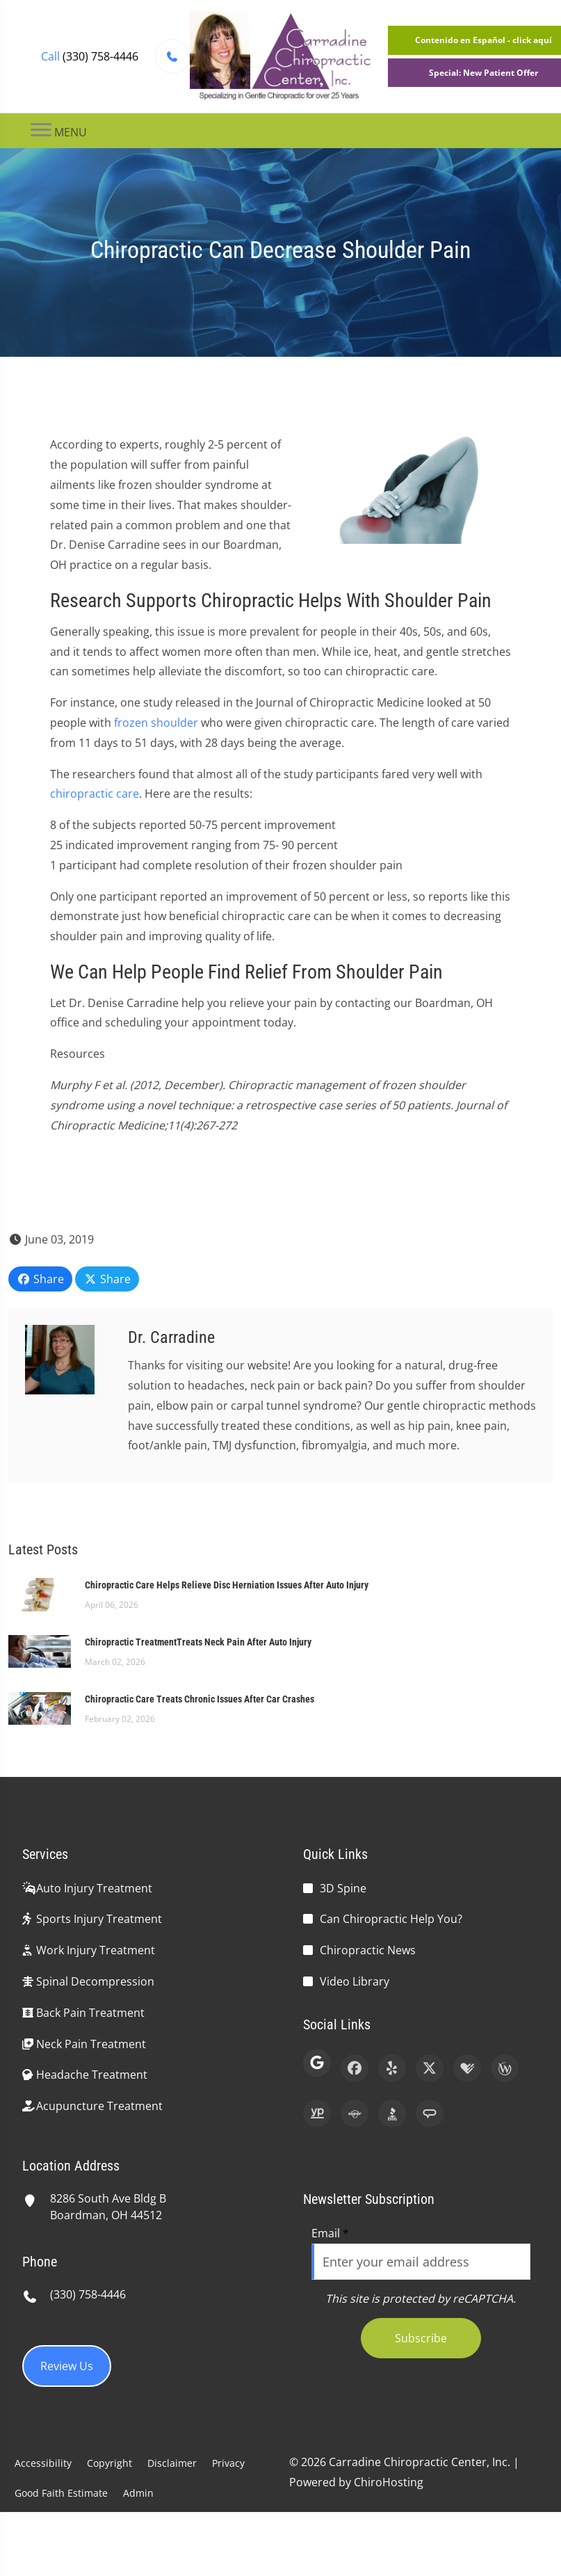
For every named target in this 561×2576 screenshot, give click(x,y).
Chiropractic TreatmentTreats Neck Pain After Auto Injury (198, 1642)
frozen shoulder (156, 722)
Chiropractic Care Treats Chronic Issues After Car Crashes (199, 1699)
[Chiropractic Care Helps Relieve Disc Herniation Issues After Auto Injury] (39, 1593)
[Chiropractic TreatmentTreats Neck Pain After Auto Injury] (39, 1650)
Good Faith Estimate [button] (61, 2492)
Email (330, 2233)
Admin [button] (138, 2492)
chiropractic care (94, 793)
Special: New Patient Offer (483, 73)
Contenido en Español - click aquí (483, 40)
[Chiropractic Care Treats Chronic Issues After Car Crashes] (39, 1707)
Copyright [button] (109, 2463)
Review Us (66, 2366)
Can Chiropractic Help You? (391, 1918)
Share (40, 1279)
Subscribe (421, 2338)
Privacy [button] (228, 2463)
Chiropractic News (368, 1950)
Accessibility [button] (43, 2463)
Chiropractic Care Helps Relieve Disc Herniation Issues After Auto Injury (226, 1585)
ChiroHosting (388, 2482)
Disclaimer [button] (172, 2463)
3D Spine (343, 1888)
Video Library (354, 1981)
